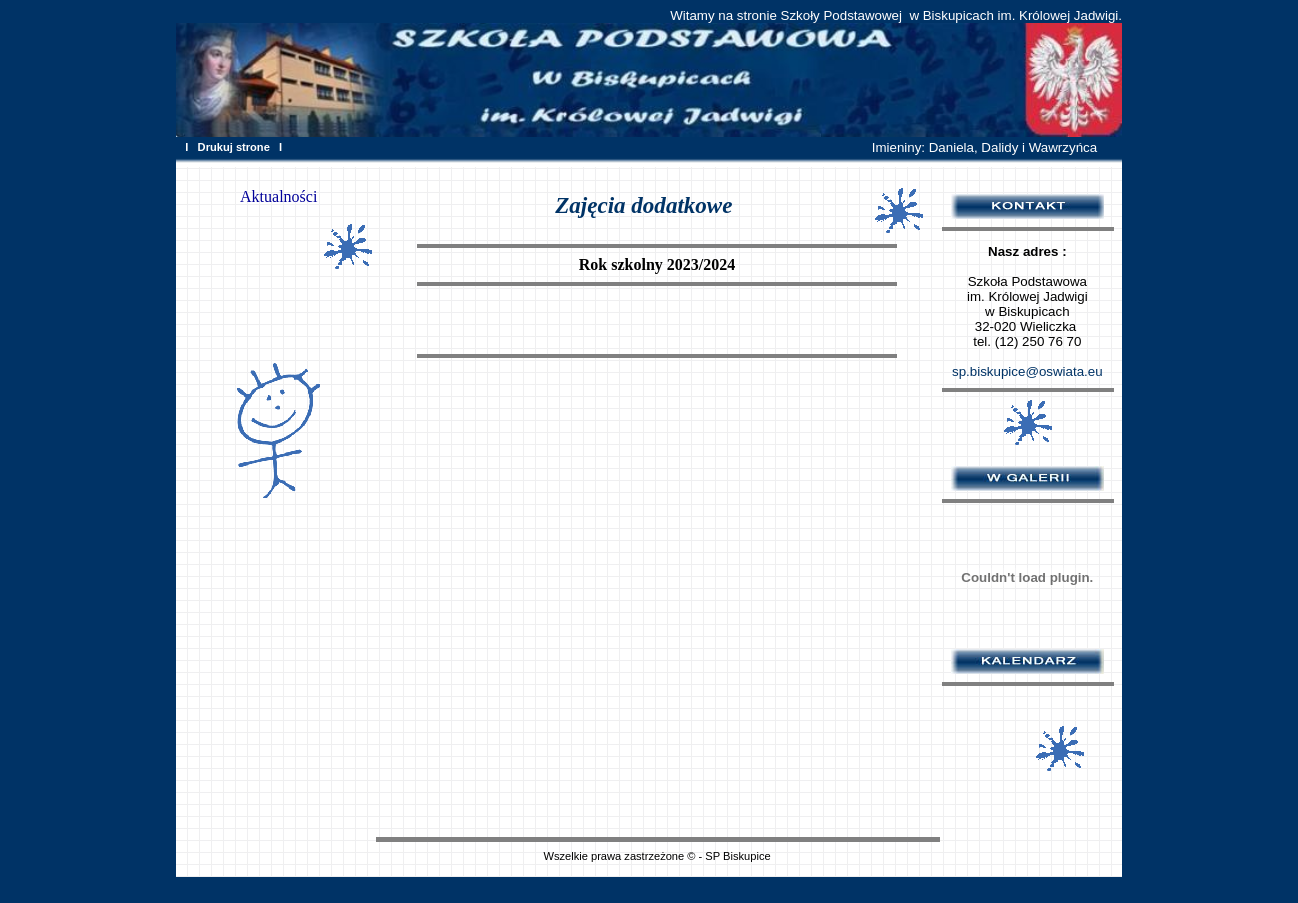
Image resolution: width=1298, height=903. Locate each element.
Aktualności (278, 196)
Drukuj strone (234, 147)
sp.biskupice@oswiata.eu (1027, 371)
